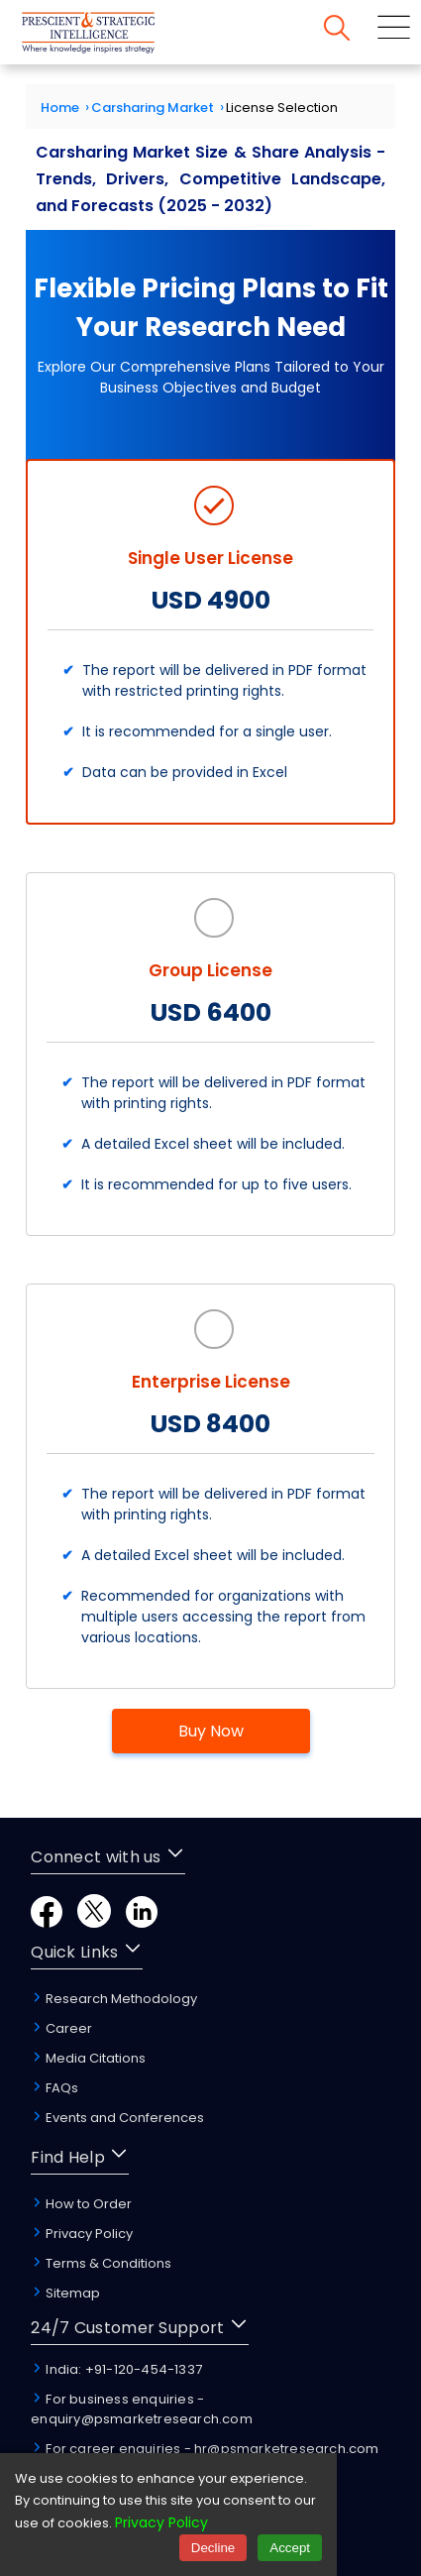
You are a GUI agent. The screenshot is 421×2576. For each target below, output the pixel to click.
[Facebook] (46, 1922)
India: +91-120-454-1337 (116, 2369)
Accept (289, 2547)
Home (60, 107)
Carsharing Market (152, 107)
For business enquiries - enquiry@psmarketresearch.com (142, 2409)
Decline (213, 2547)
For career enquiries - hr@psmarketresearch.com (204, 2448)
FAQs (54, 2087)
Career (61, 2028)
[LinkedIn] (142, 1922)
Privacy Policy (82, 2233)
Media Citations (88, 2058)
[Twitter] (94, 1922)
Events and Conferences (117, 2117)
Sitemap (65, 2293)
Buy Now (211, 1731)
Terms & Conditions (101, 2263)
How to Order (81, 2203)
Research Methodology (114, 1998)
